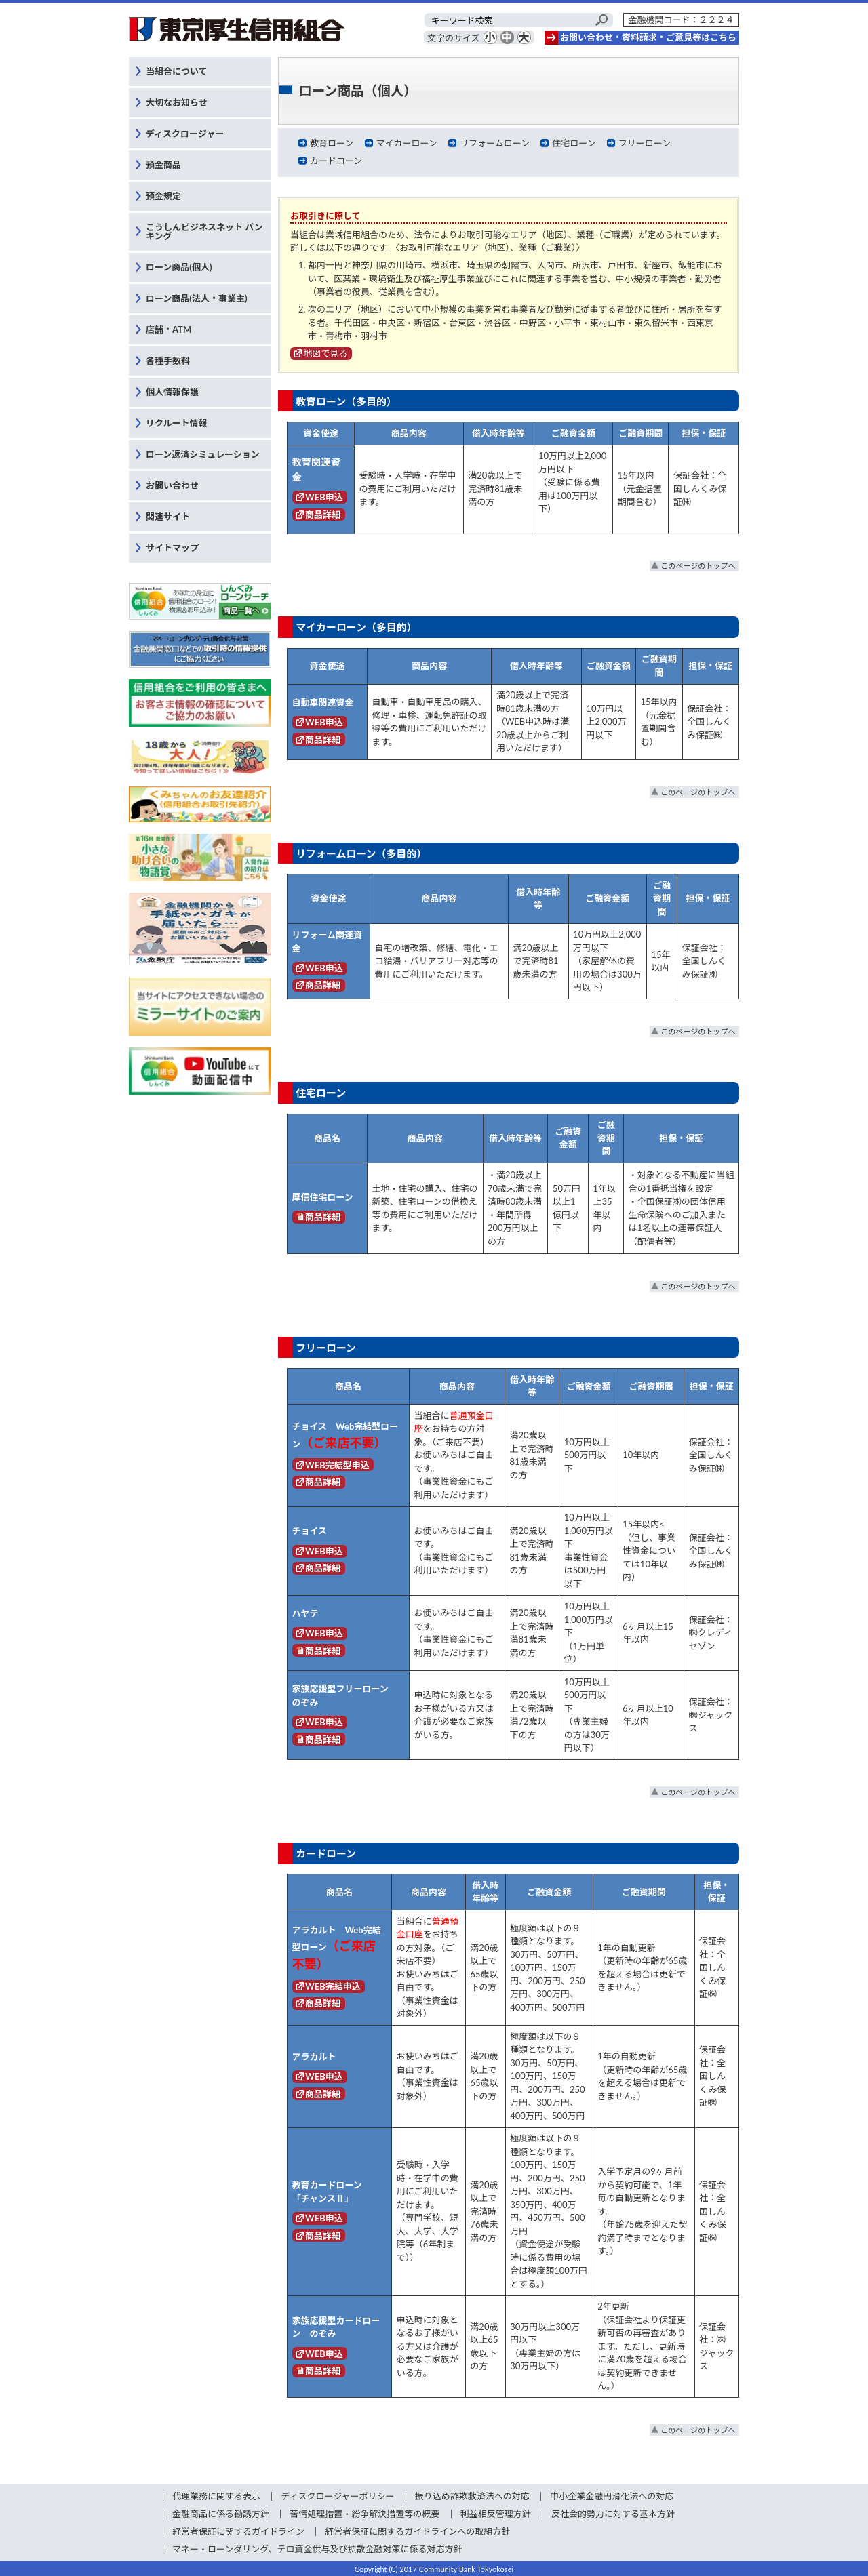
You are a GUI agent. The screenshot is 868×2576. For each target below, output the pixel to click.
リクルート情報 (177, 423)
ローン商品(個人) (179, 267)
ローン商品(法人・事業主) (197, 298)
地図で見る (326, 353)
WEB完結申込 (333, 1986)
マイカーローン (406, 143)
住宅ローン (573, 143)
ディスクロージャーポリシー (337, 2496)
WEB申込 (324, 496)
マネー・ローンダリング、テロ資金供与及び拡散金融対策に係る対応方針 (317, 2548)
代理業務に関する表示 (216, 2496)
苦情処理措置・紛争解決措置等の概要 (364, 2513)
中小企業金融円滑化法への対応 (611, 2496)
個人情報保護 (172, 391)
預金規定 (163, 195)
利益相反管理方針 (495, 2513)
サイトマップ (172, 547)
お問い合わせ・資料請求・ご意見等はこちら (648, 37)
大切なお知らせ (177, 102)
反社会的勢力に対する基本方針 (613, 2513)
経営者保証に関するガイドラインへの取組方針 (417, 2531)
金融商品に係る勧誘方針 (220, 2513)
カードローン (336, 161)
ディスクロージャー (185, 133)
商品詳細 (322, 514)
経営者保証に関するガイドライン (238, 2531)
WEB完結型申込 (337, 1465)
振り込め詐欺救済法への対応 (472, 2496)
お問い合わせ (172, 485)
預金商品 (163, 164)
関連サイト (168, 516)
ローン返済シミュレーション (203, 454)
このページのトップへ (697, 565)
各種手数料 (168, 360)
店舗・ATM (168, 329)
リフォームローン (495, 143)
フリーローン (644, 143)
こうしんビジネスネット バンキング (204, 231)
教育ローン (331, 143)
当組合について (177, 71)
